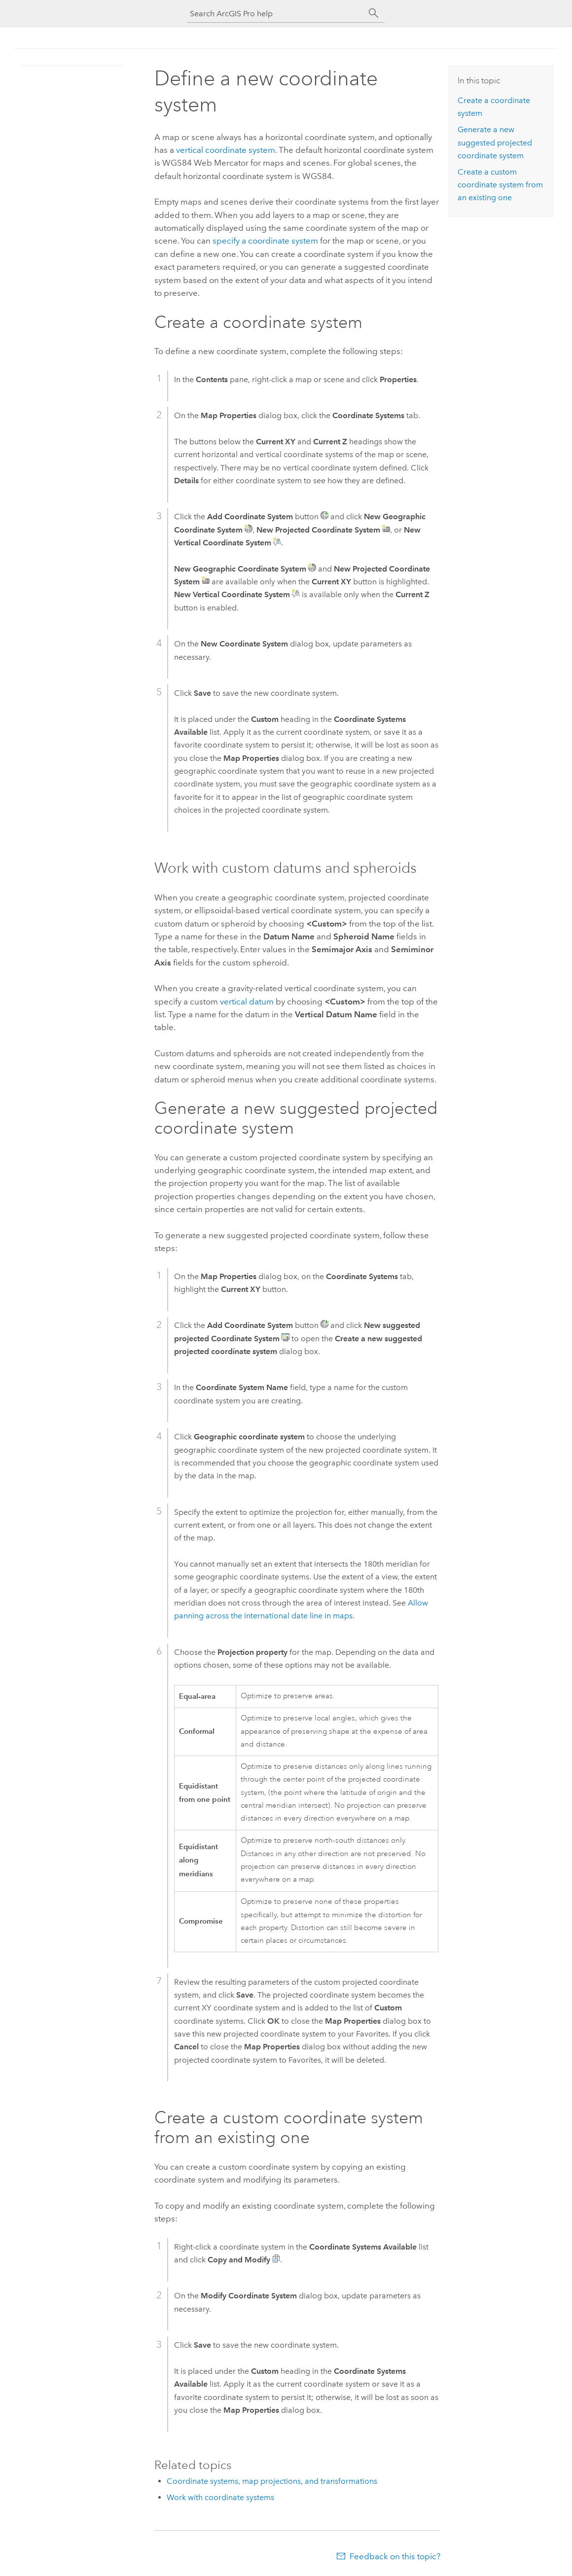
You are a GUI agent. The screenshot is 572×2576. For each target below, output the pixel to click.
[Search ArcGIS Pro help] (276, 13)
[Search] (374, 13)
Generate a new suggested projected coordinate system (495, 142)
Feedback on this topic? (395, 2556)
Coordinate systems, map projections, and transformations (272, 2481)
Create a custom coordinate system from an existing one (500, 185)
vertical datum (247, 1001)
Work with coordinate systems (220, 2497)
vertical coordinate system (225, 150)
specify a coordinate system (265, 241)
